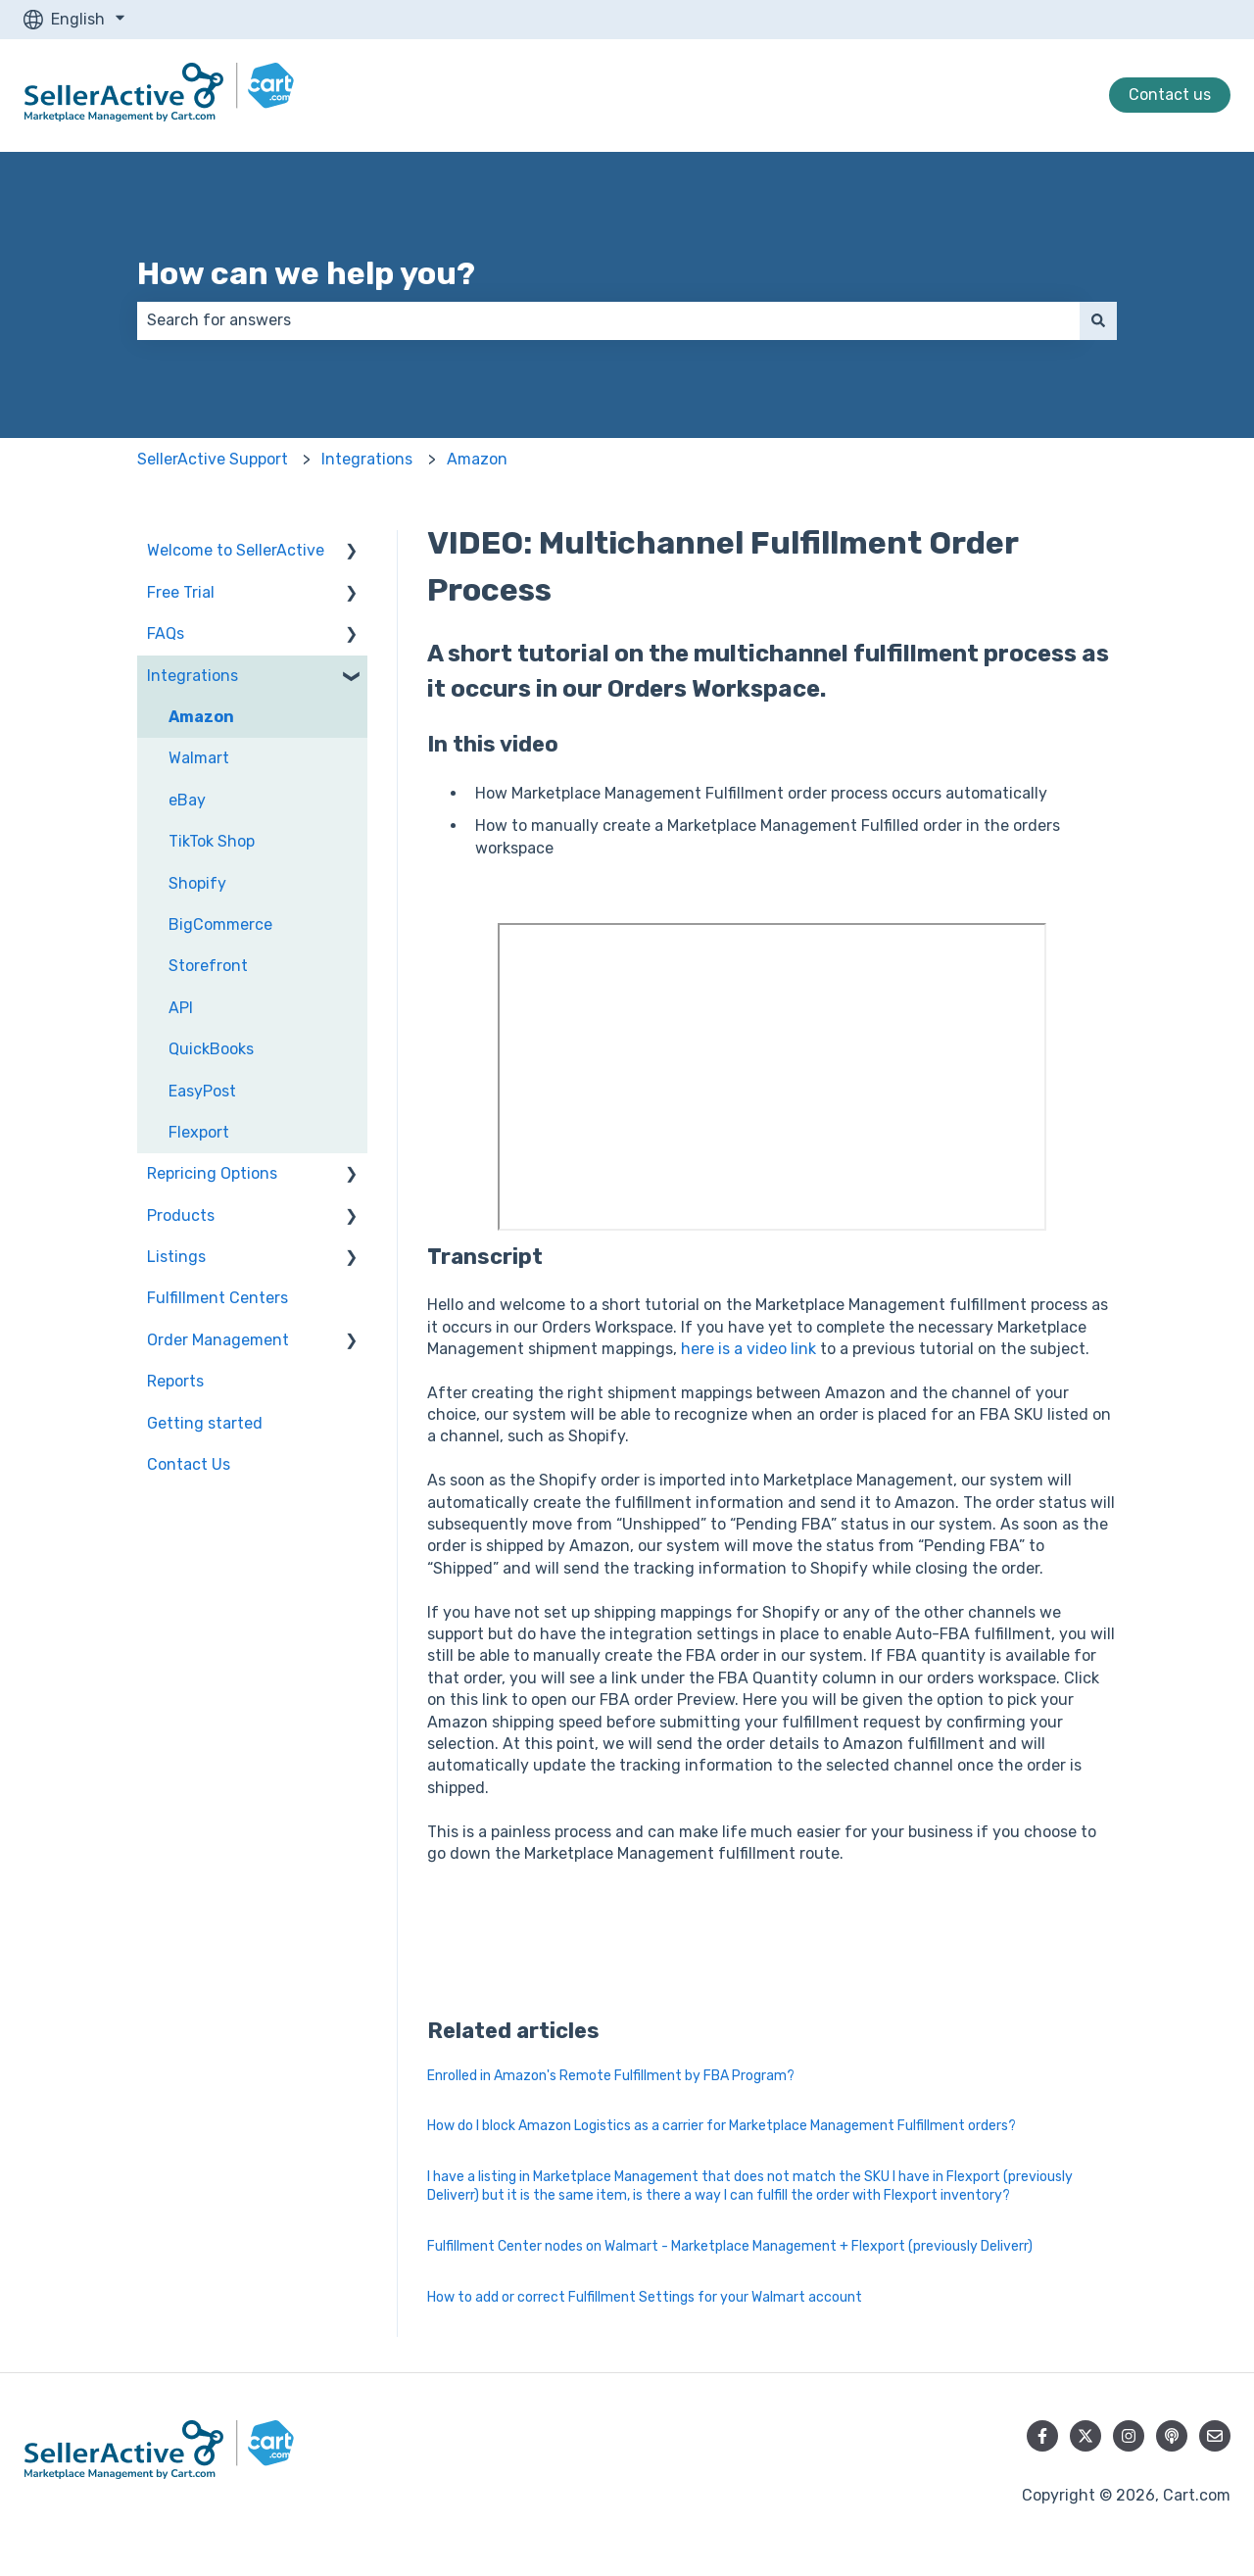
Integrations (366, 459)
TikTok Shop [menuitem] (212, 841)
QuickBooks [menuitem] (211, 1049)
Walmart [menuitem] (199, 758)
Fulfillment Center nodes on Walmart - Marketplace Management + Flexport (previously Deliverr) (730, 2246)
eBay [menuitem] (187, 800)
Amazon (477, 459)
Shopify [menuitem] (197, 883)
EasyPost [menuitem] (202, 1091)
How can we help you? (306, 273)
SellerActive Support (212, 459)
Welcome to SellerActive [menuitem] (235, 550)
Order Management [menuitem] (218, 1340)
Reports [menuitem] (175, 1381)
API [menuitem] (181, 1007)
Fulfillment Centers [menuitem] (217, 1297)
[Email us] (1214, 2436)
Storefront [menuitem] (208, 965)
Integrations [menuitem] (192, 675)
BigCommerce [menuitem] (220, 924)
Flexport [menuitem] (199, 1132)
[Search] (1098, 320)
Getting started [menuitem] (205, 1423)
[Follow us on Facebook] (1042, 2436)
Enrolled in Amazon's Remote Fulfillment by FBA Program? (611, 2075)
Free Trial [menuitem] (181, 592)
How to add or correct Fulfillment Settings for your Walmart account (644, 2297)
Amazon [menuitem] (201, 716)
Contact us (1170, 94)
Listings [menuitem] (176, 1256)
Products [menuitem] (181, 1215)
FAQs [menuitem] (165, 633)
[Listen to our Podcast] (1171, 2436)
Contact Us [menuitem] (188, 1464)
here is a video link (748, 1348)
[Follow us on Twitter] (1085, 2436)
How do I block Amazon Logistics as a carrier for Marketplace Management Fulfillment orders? (721, 2125)
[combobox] (608, 320)
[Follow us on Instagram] (1128, 2436)
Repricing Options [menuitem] (212, 1173)
